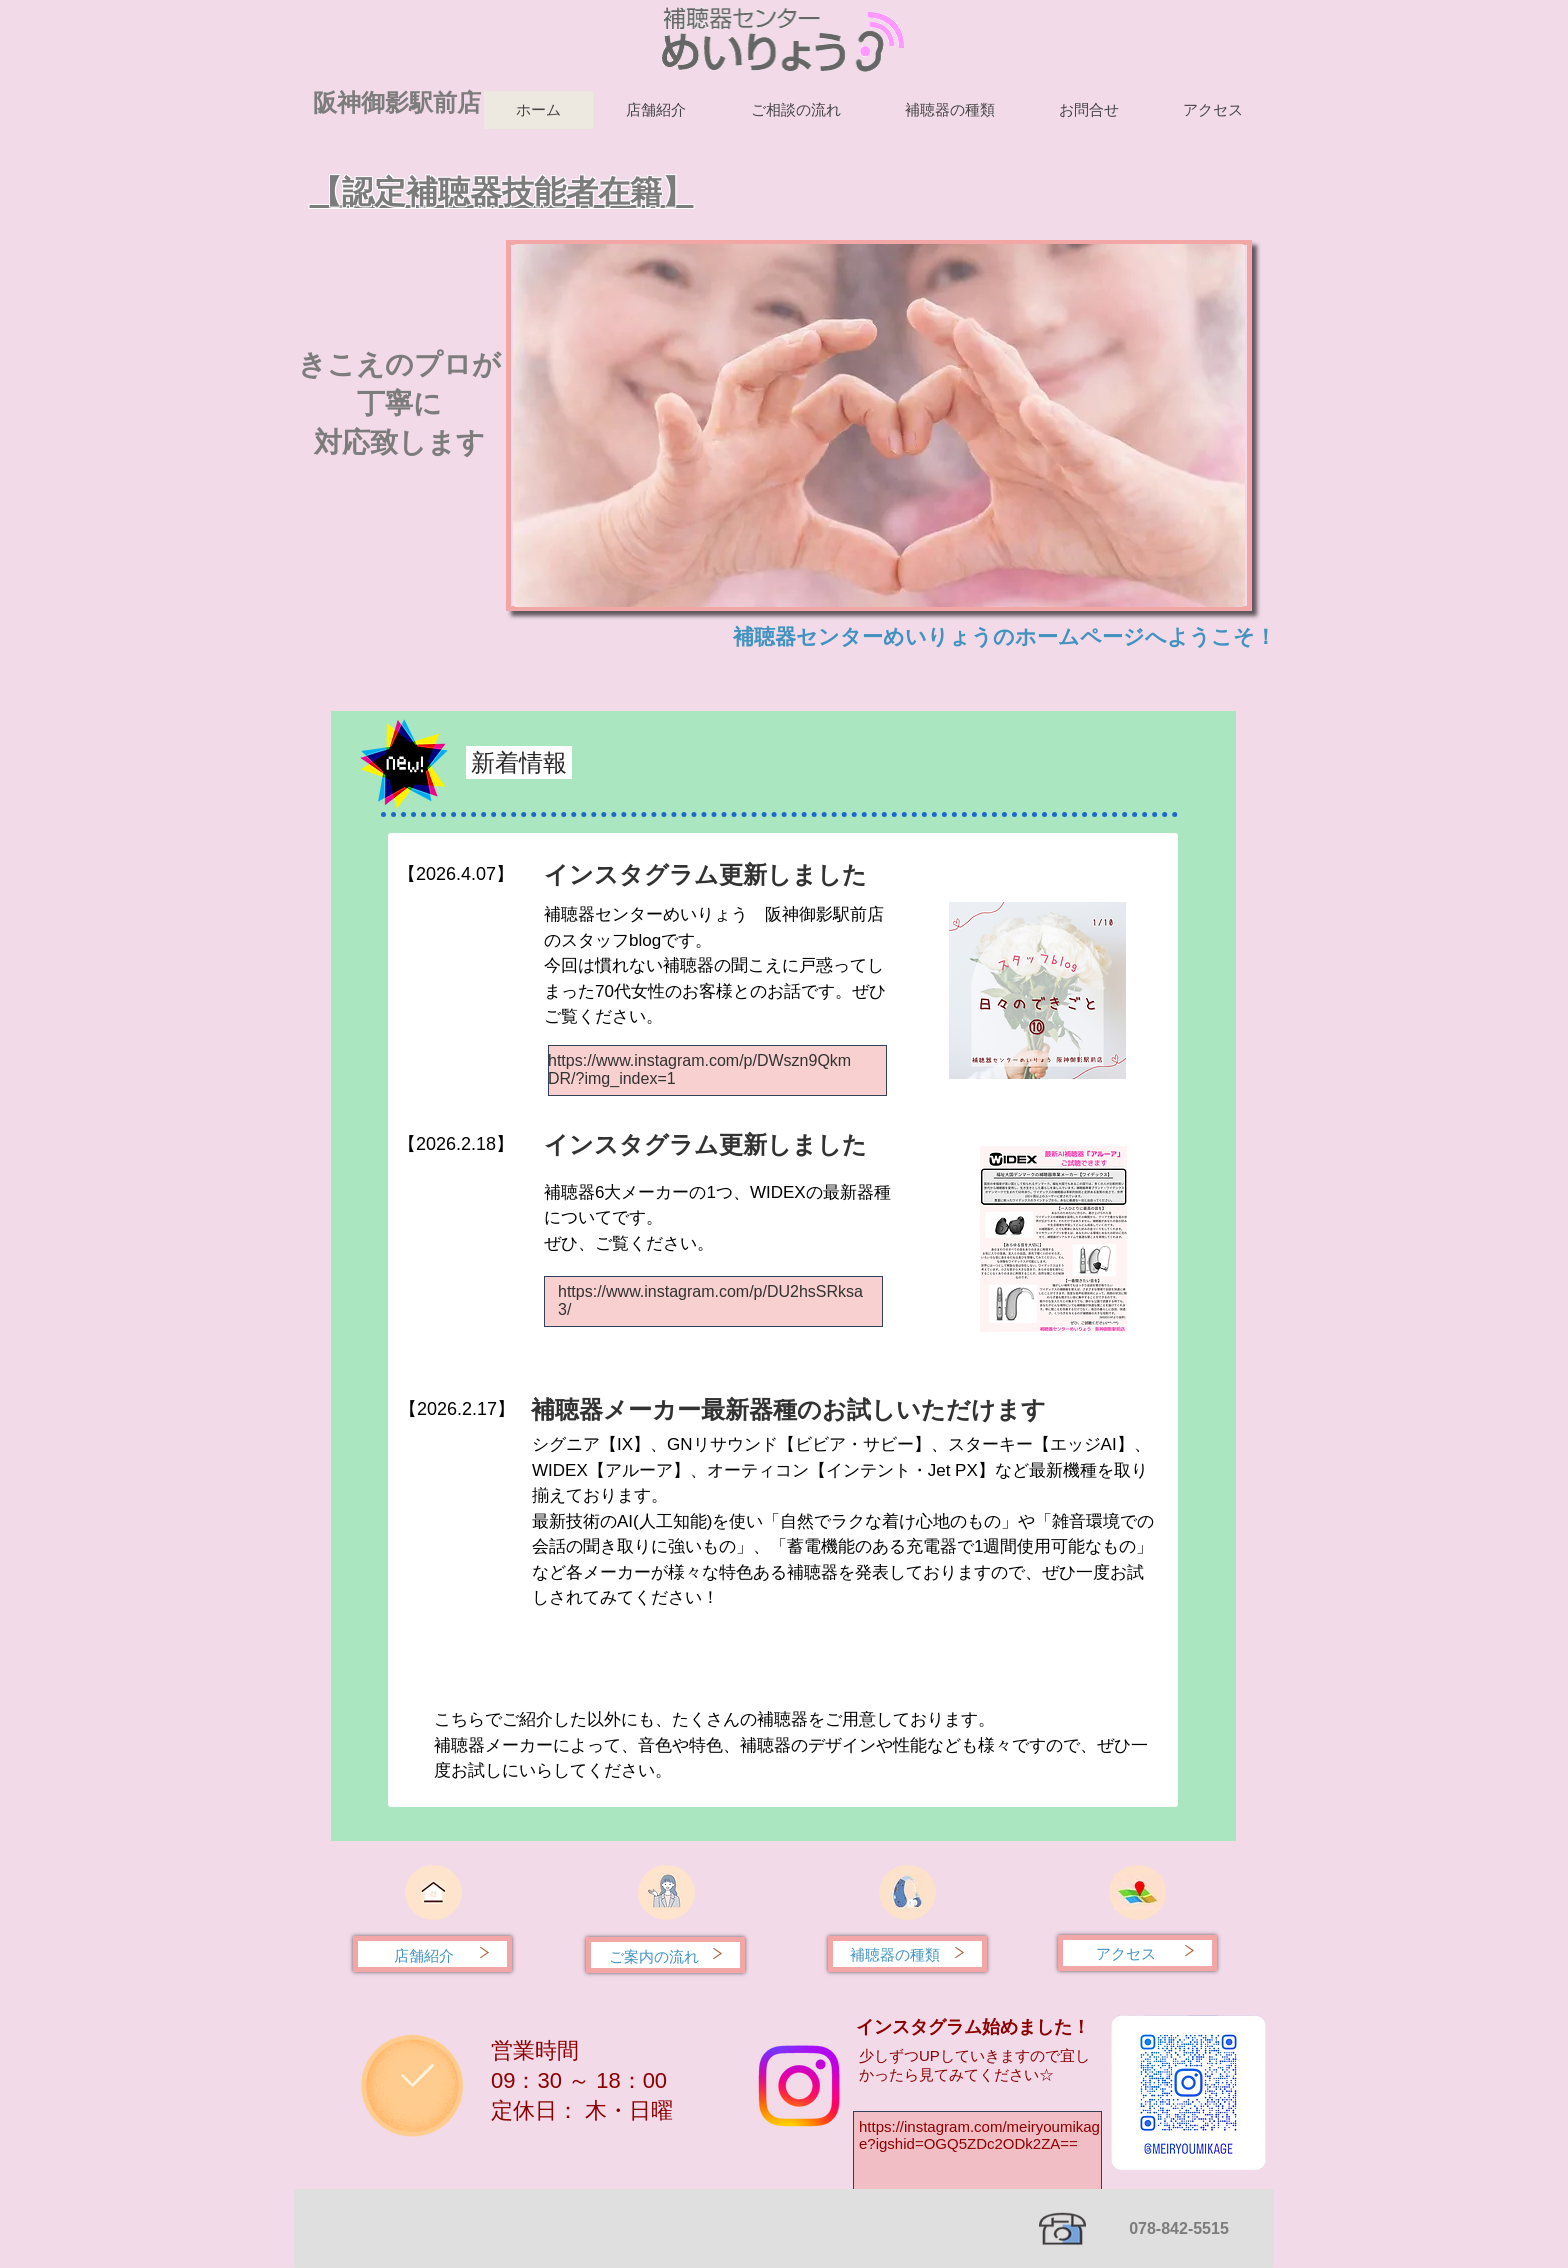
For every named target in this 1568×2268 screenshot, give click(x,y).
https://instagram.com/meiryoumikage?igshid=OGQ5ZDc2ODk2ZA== (979, 2135)
